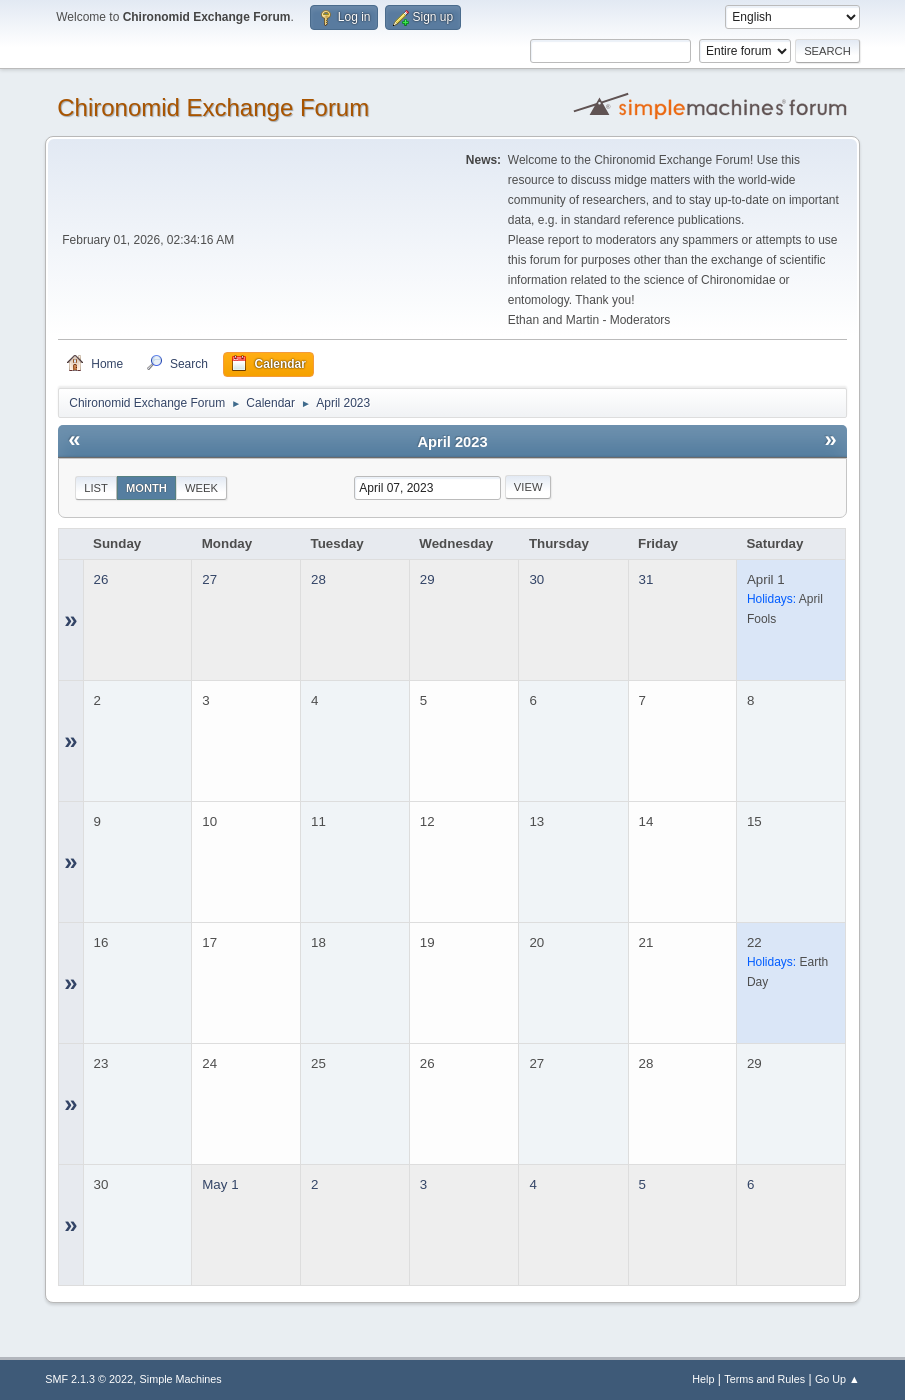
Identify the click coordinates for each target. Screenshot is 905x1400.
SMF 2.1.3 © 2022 (89, 1379)
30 (536, 579)
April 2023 (452, 442)
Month (146, 488)
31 (646, 579)
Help (703, 1379)
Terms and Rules (764, 1379)
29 (427, 579)
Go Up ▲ (837, 1379)
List (96, 488)
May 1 (220, 1184)
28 (318, 579)
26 (101, 579)
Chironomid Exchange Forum (213, 107)
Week (201, 488)
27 (209, 579)
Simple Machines (181, 1379)
